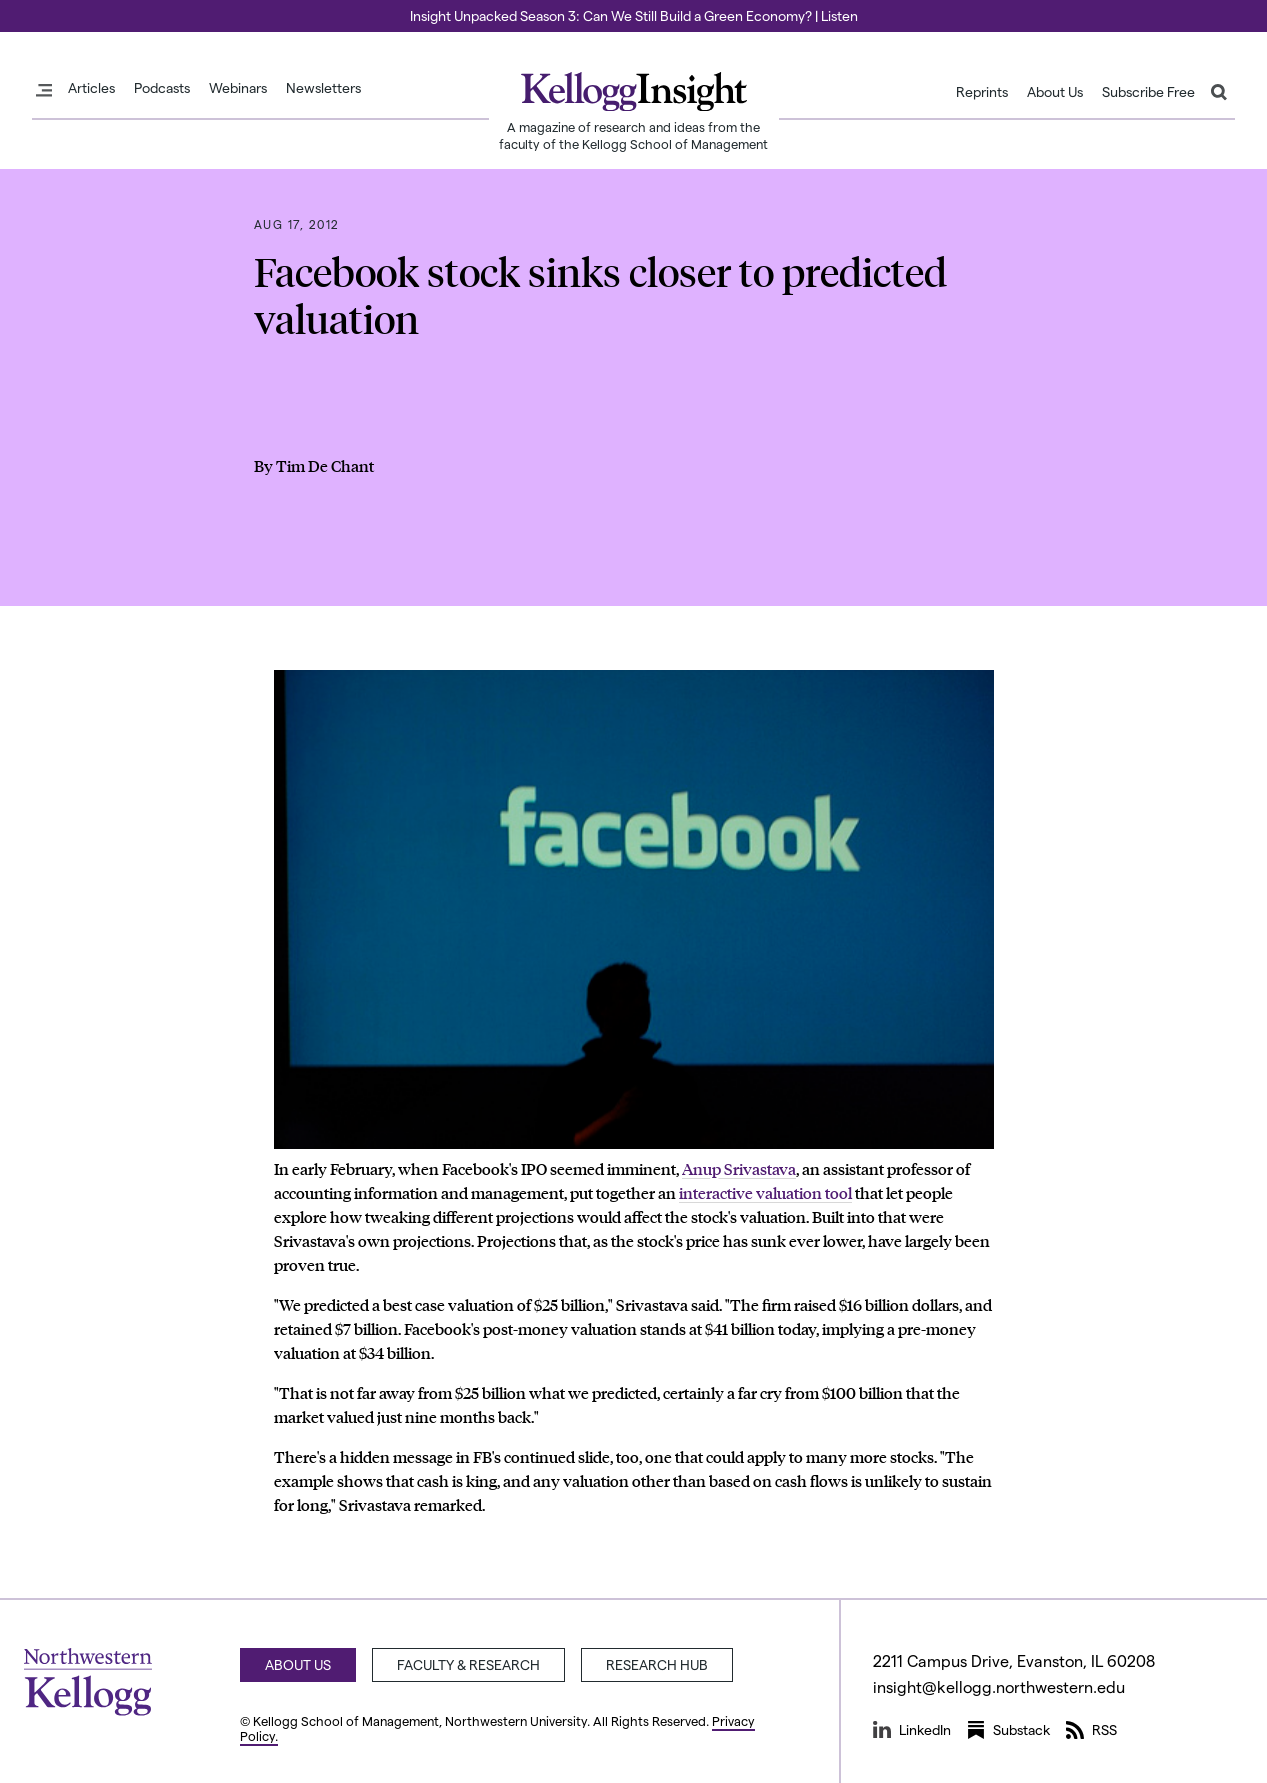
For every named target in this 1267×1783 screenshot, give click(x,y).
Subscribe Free (1148, 92)
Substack (1008, 1730)
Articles (91, 88)
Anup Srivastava (739, 1168)
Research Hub (657, 1664)
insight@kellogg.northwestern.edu (999, 1686)
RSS (1091, 1730)
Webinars (238, 88)
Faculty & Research (468, 1664)
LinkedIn (912, 1730)
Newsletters (323, 88)
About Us (1055, 92)
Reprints (982, 92)
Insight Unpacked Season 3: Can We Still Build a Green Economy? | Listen (634, 15)
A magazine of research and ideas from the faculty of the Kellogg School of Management (633, 135)
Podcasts (162, 88)
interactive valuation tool (765, 1192)
